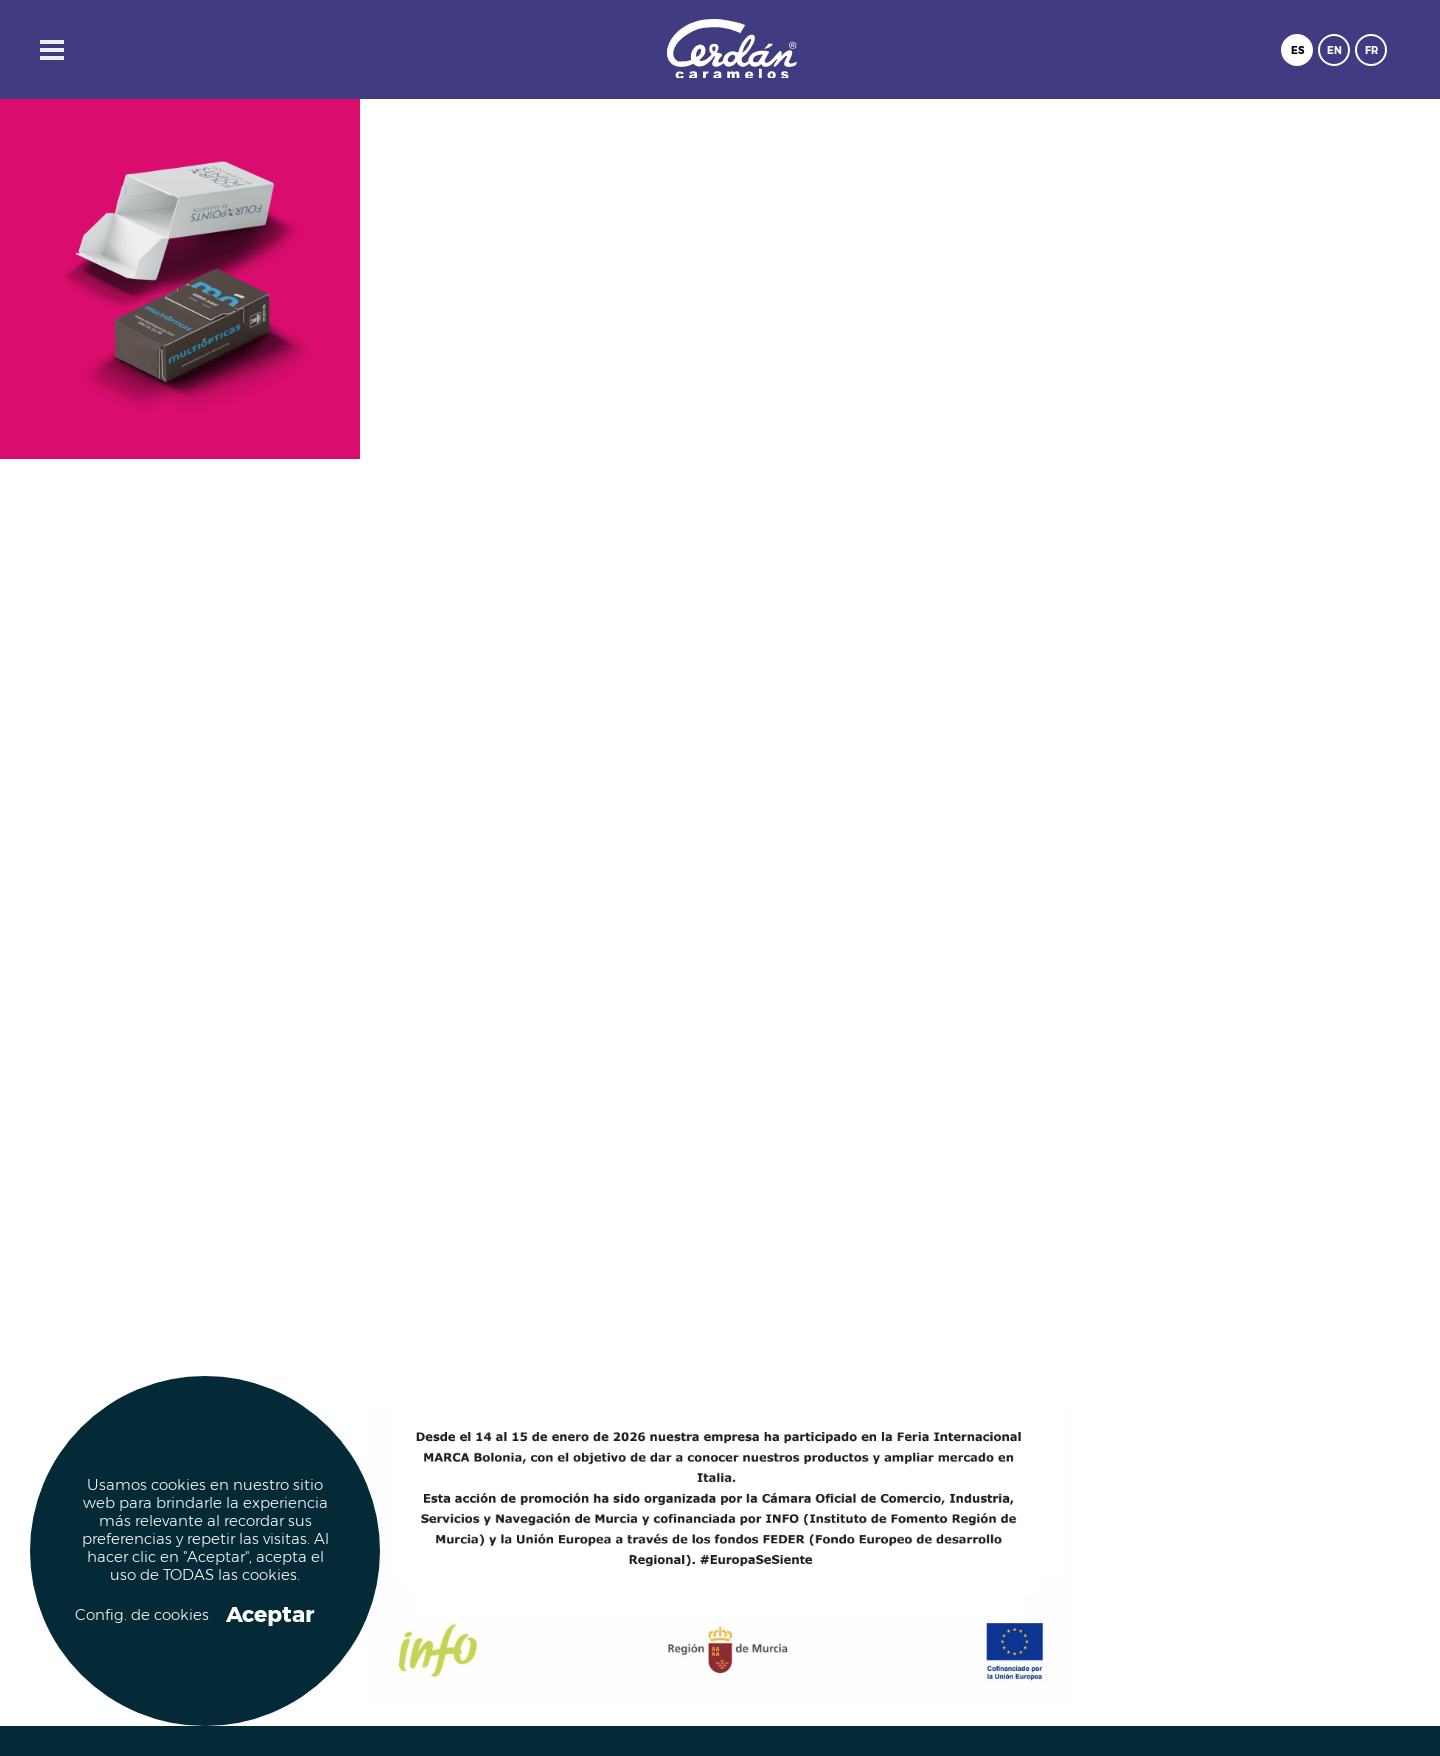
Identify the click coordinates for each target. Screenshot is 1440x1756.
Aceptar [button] (270, 1615)
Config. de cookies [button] (140, 1615)
